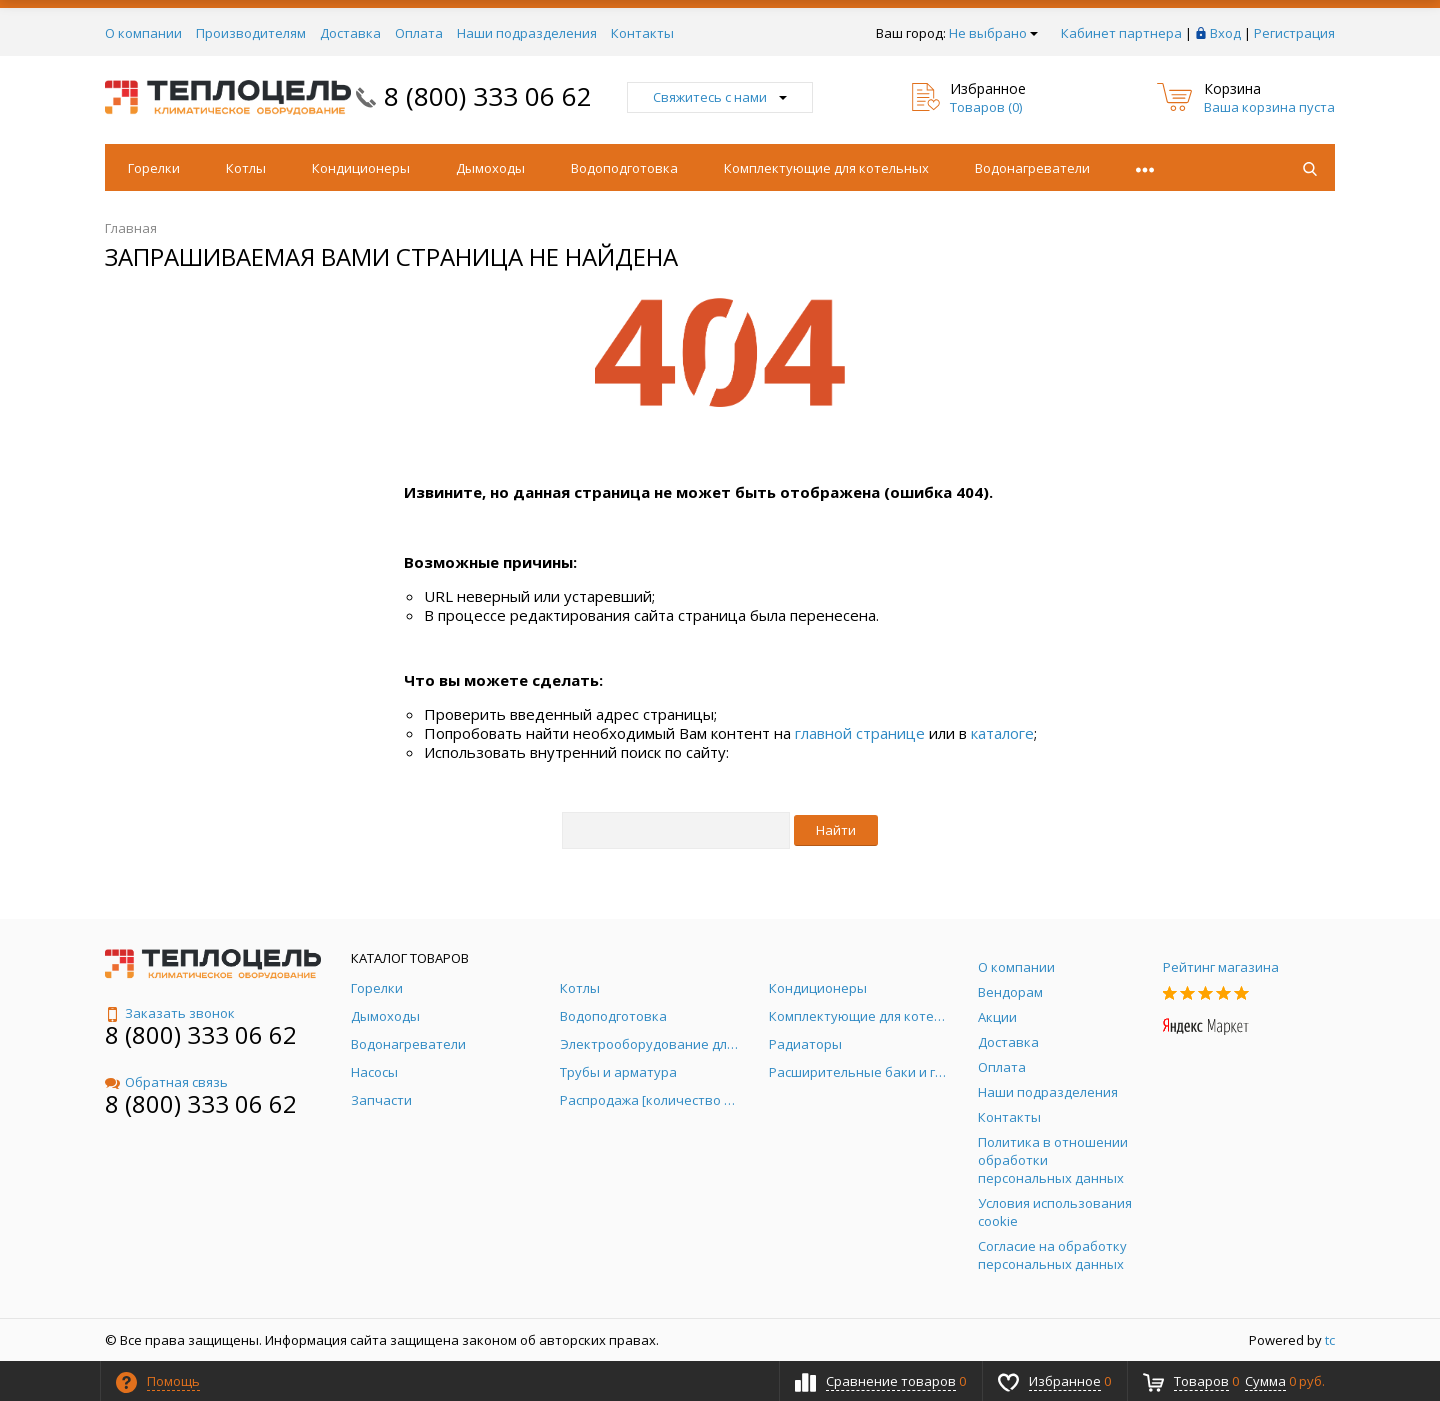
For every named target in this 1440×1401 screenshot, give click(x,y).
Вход (1225, 33)
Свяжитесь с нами (720, 97)
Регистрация (1294, 33)
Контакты (642, 33)
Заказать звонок (170, 1013)
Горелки (154, 168)
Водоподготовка (624, 168)
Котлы (246, 168)
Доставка (350, 33)
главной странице (860, 733)
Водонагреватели (1032, 168)
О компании (143, 33)
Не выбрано (993, 33)
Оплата (419, 33)
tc (1330, 1340)
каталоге (1002, 733)
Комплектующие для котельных (826, 168)
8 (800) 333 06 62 (488, 96)
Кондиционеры (361, 168)
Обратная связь (166, 1082)
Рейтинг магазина (1221, 967)
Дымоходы (490, 168)
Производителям (251, 33)
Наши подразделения (527, 33)
